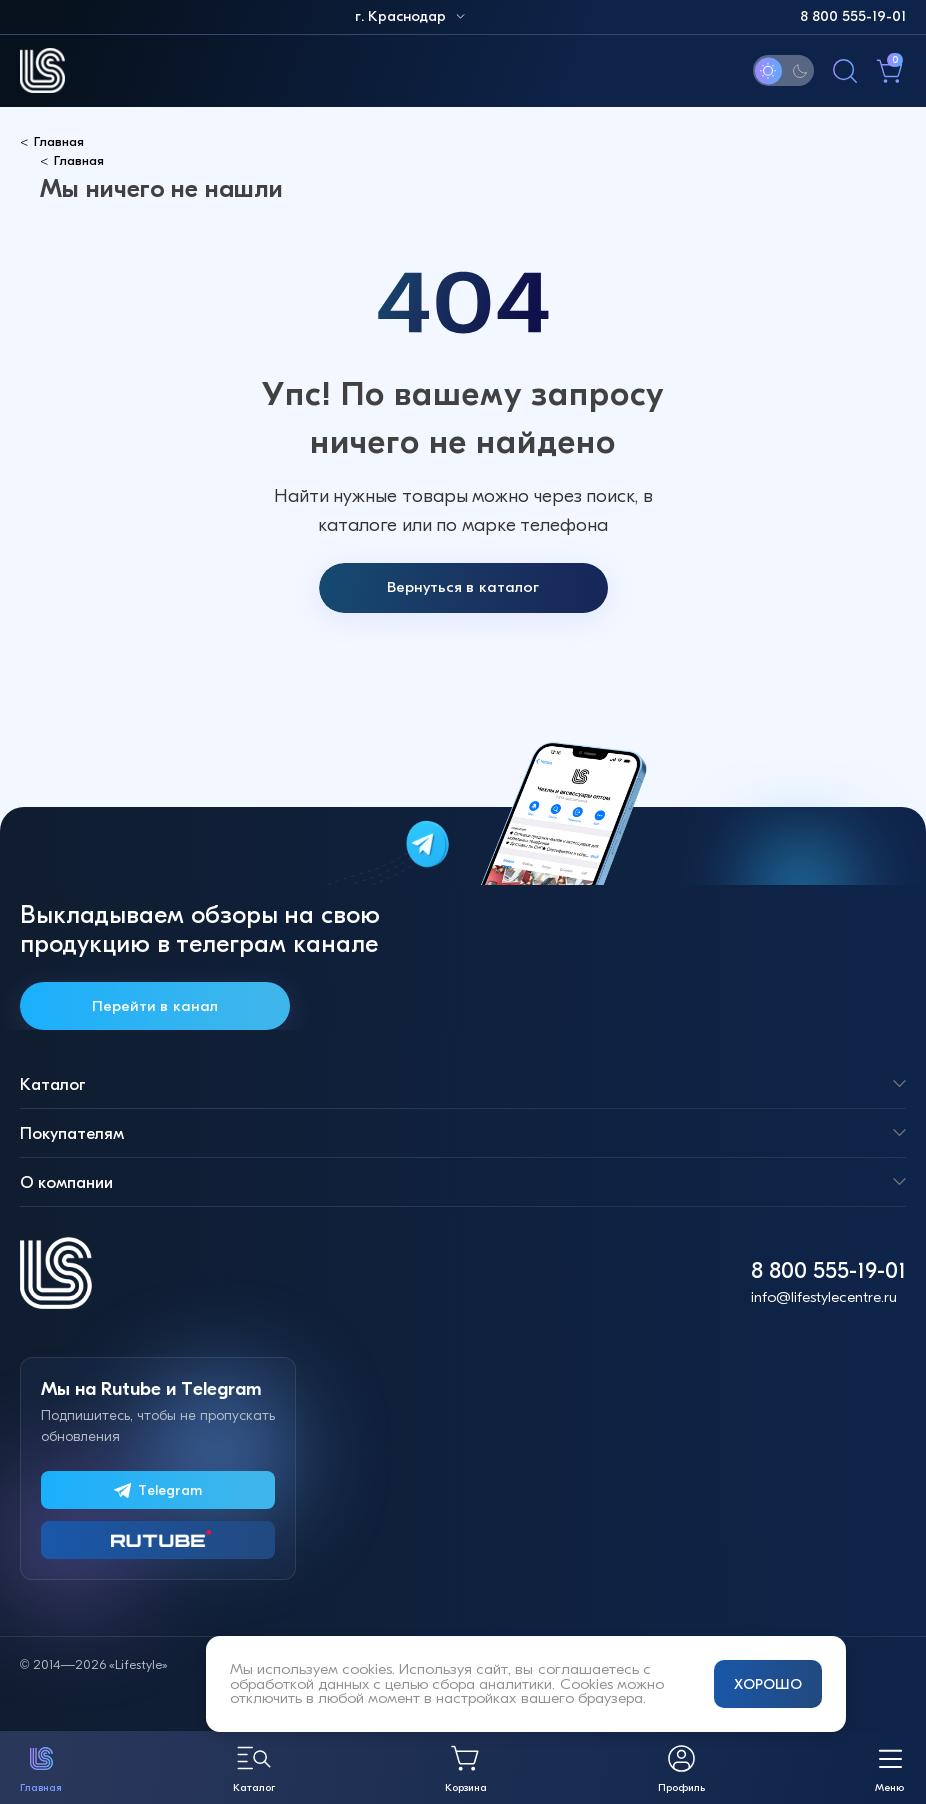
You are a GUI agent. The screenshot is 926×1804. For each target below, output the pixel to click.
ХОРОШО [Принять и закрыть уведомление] (768, 1684)
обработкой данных (299, 1684)
